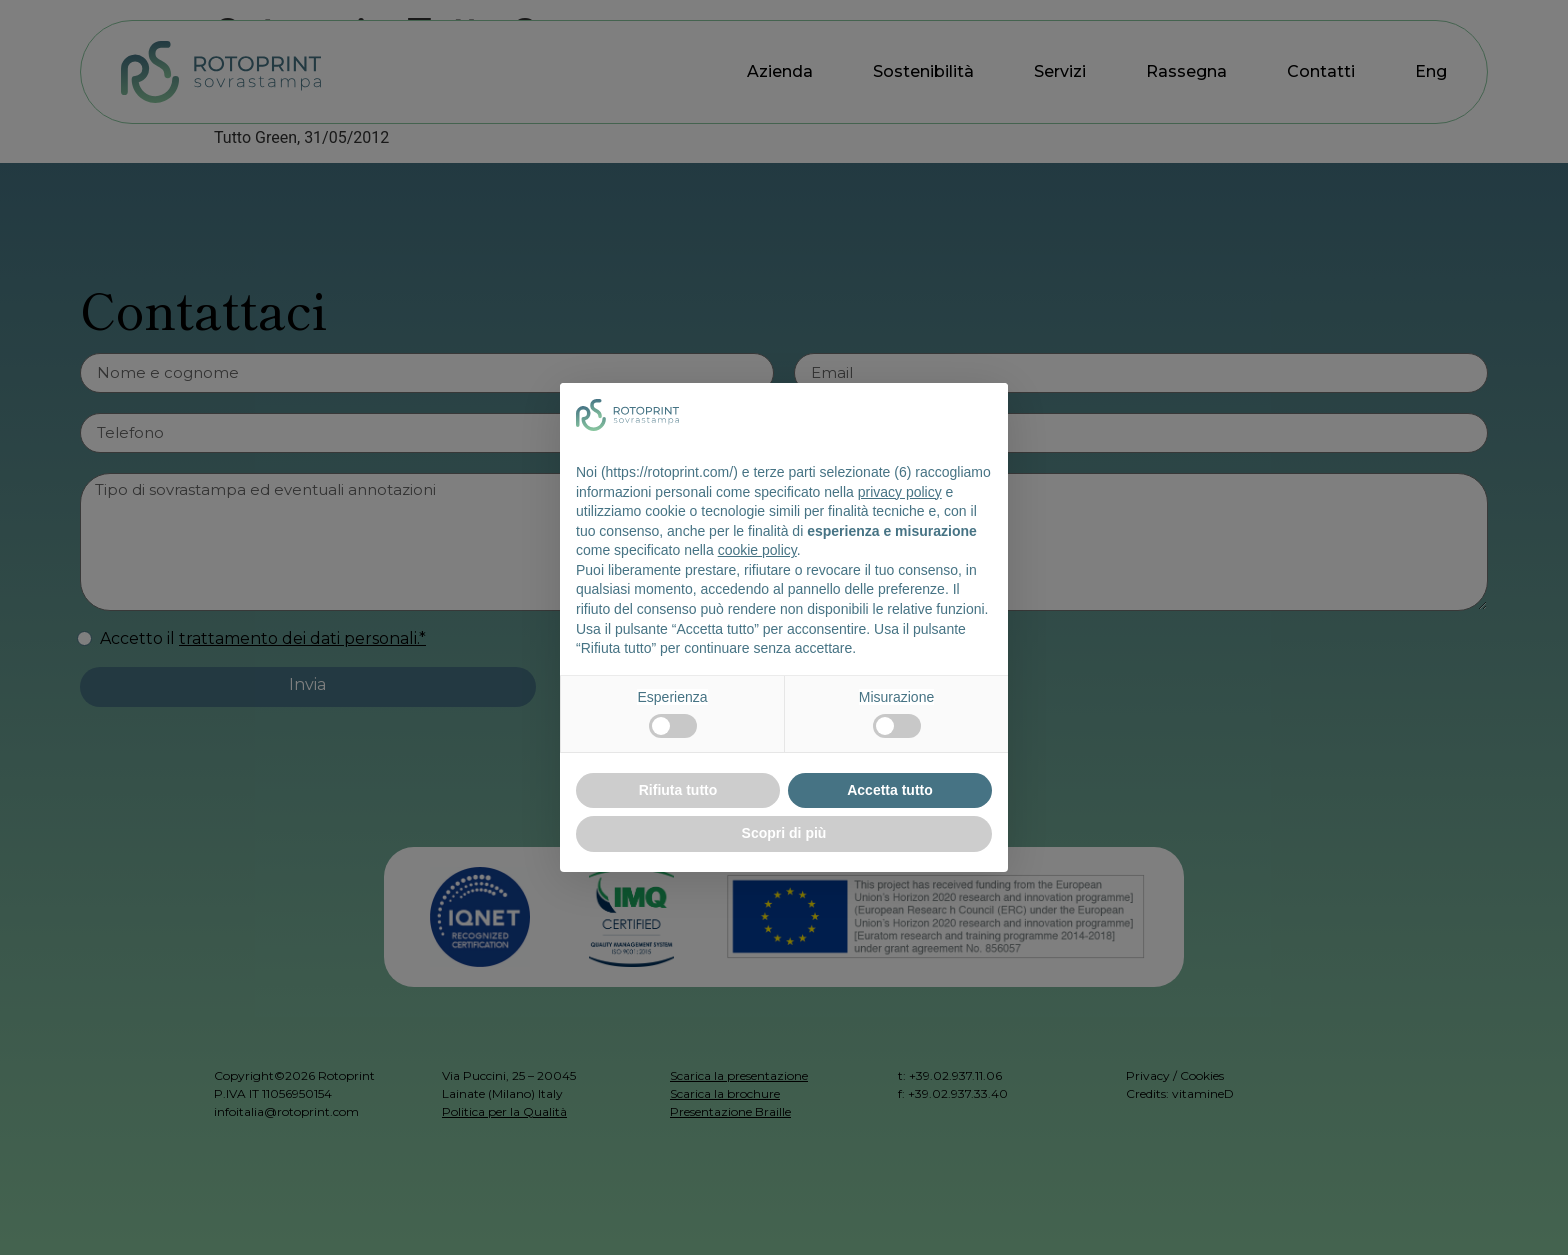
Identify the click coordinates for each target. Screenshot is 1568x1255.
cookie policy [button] (757, 550)
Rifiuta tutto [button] (678, 790)
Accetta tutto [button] (890, 790)
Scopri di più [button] (784, 833)
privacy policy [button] (900, 492)
